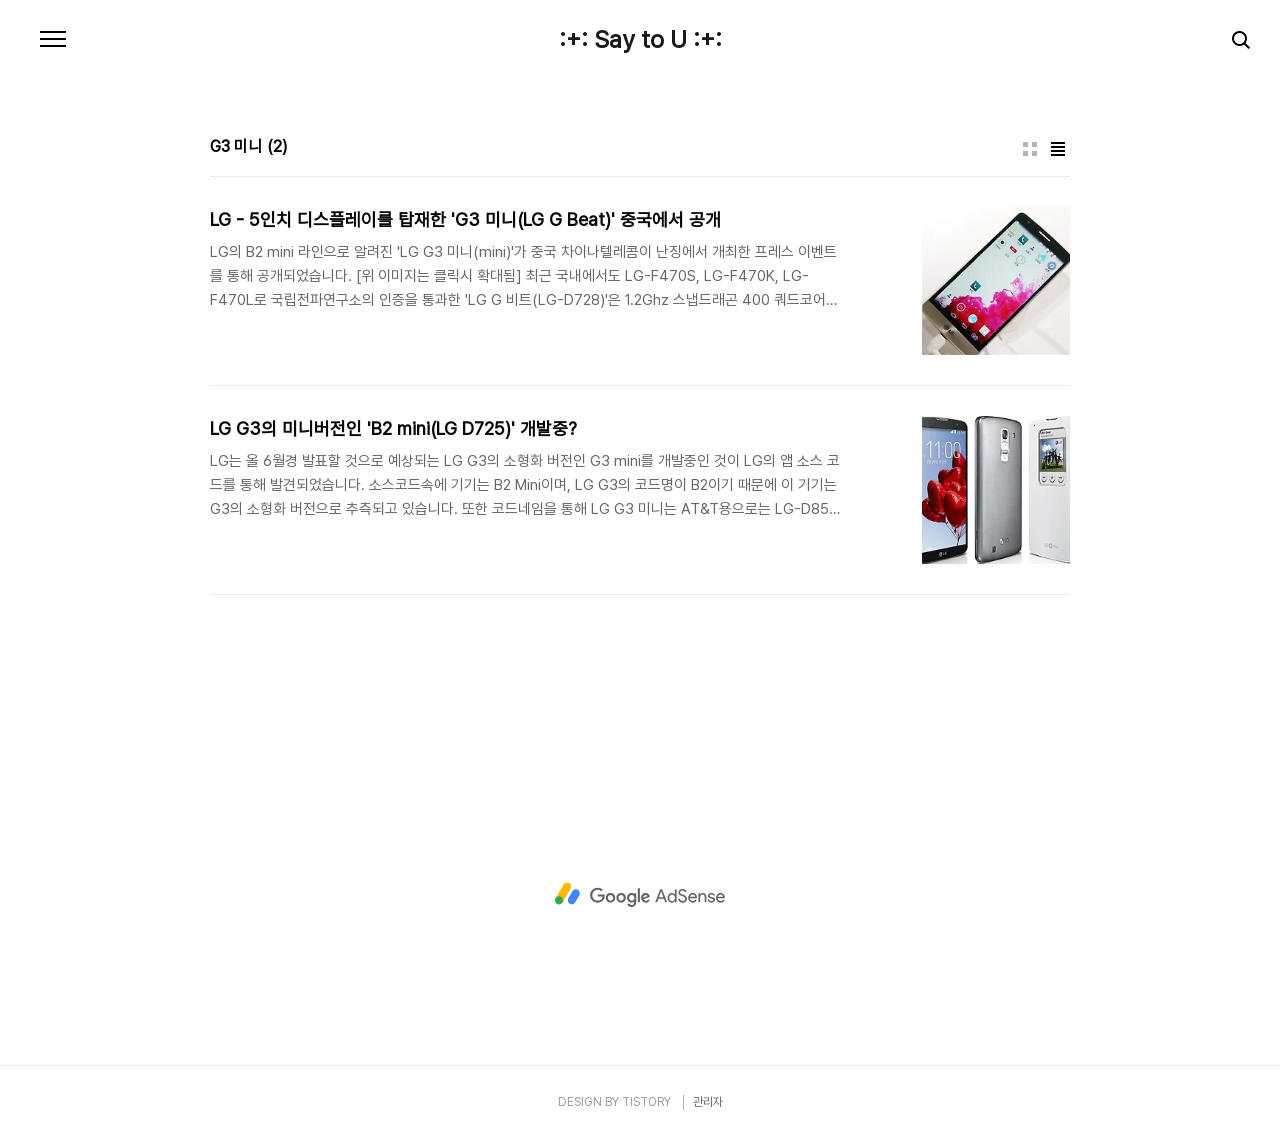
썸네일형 (1030, 149)
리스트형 (1058, 149)
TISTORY (646, 1102)
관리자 (708, 1102)
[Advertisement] (640, 895)
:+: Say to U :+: (640, 40)
